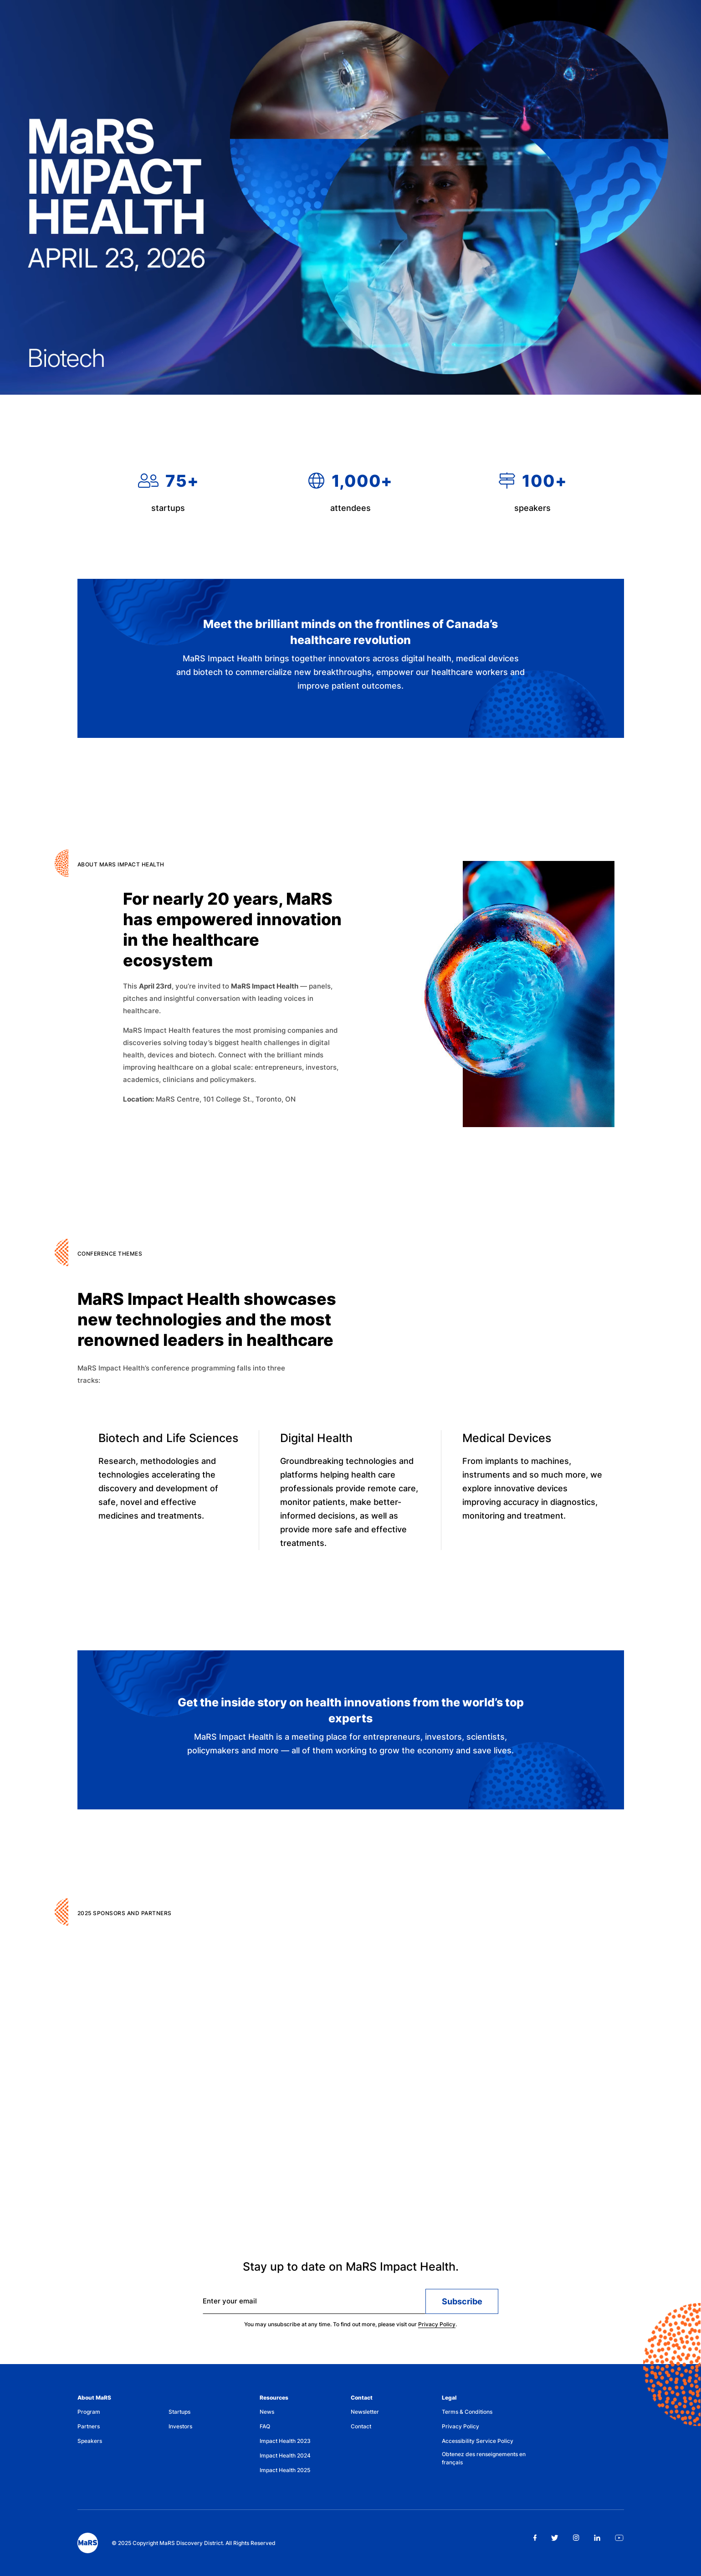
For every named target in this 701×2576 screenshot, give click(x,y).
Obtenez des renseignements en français (484, 2458)
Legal (449, 2397)
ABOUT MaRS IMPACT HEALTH (120, 868)
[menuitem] (123, 2413)
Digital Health (316, 1446)
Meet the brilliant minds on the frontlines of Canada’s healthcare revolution (350, 634)
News (267, 2411)
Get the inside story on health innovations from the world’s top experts (351, 1712)
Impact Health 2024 (285, 2455)
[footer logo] (87, 2543)
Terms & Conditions (467, 2411)
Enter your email (230, 2304)
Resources (274, 2397)
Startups (179, 2411)
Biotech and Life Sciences (168, 1444)
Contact (362, 2397)
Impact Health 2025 (285, 2470)
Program (88, 2411)
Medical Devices (506, 1448)
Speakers (89, 2440)
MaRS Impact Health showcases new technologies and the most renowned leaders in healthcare (206, 1325)
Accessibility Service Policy (477, 2440)
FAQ (265, 2426)
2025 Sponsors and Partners (124, 1919)
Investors (180, 2426)
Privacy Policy (436, 2327)
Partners (88, 2426)
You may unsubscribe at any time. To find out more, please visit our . (350, 2327)
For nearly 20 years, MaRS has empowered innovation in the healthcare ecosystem (232, 938)
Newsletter (365, 2411)
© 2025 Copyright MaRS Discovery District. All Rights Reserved (194, 2543)
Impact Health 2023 (285, 2440)
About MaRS (94, 2397)
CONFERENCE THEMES (110, 1259)
